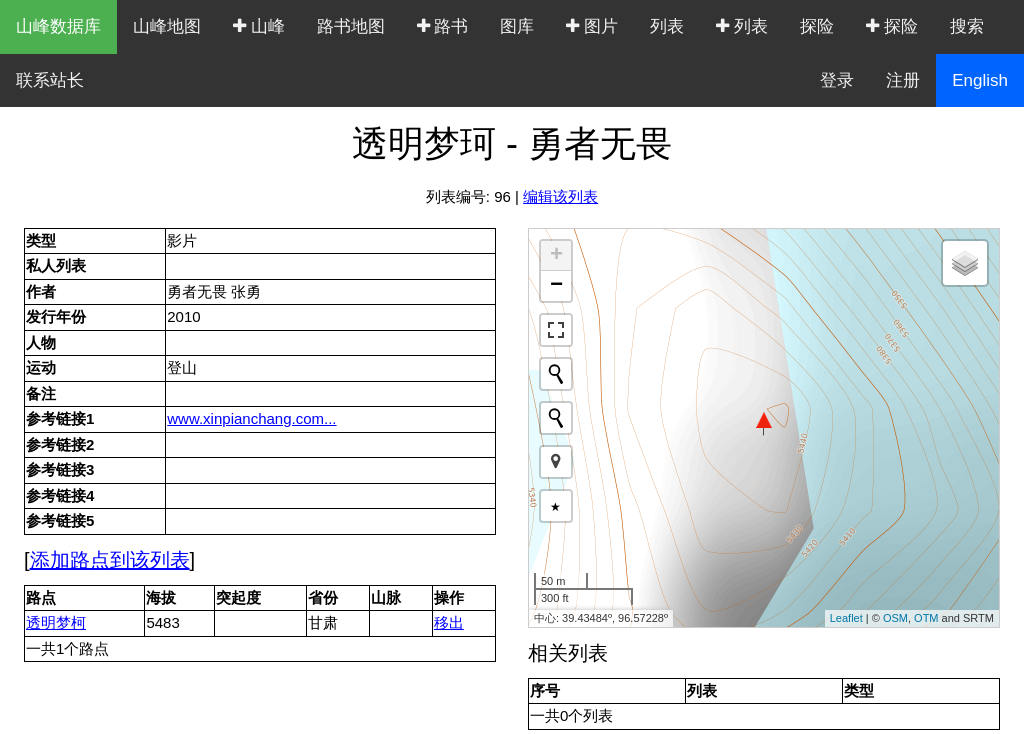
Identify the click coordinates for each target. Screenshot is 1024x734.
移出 (449, 622)
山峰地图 (167, 26)
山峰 (259, 26)
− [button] (556, 286)
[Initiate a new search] (556, 374)
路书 (443, 26)
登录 (837, 80)
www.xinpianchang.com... (251, 418)
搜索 (967, 26)
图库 (517, 26)
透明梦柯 (56, 622)
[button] (556, 462)
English (980, 80)
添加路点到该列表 (110, 560)
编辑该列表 (560, 196)
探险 (817, 26)
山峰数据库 (58, 26)
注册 (903, 80)
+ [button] (556, 256)
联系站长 (50, 80)
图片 (592, 26)
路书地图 (351, 26)
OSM (895, 618)
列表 (667, 26)
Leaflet (846, 618)
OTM (926, 618)
